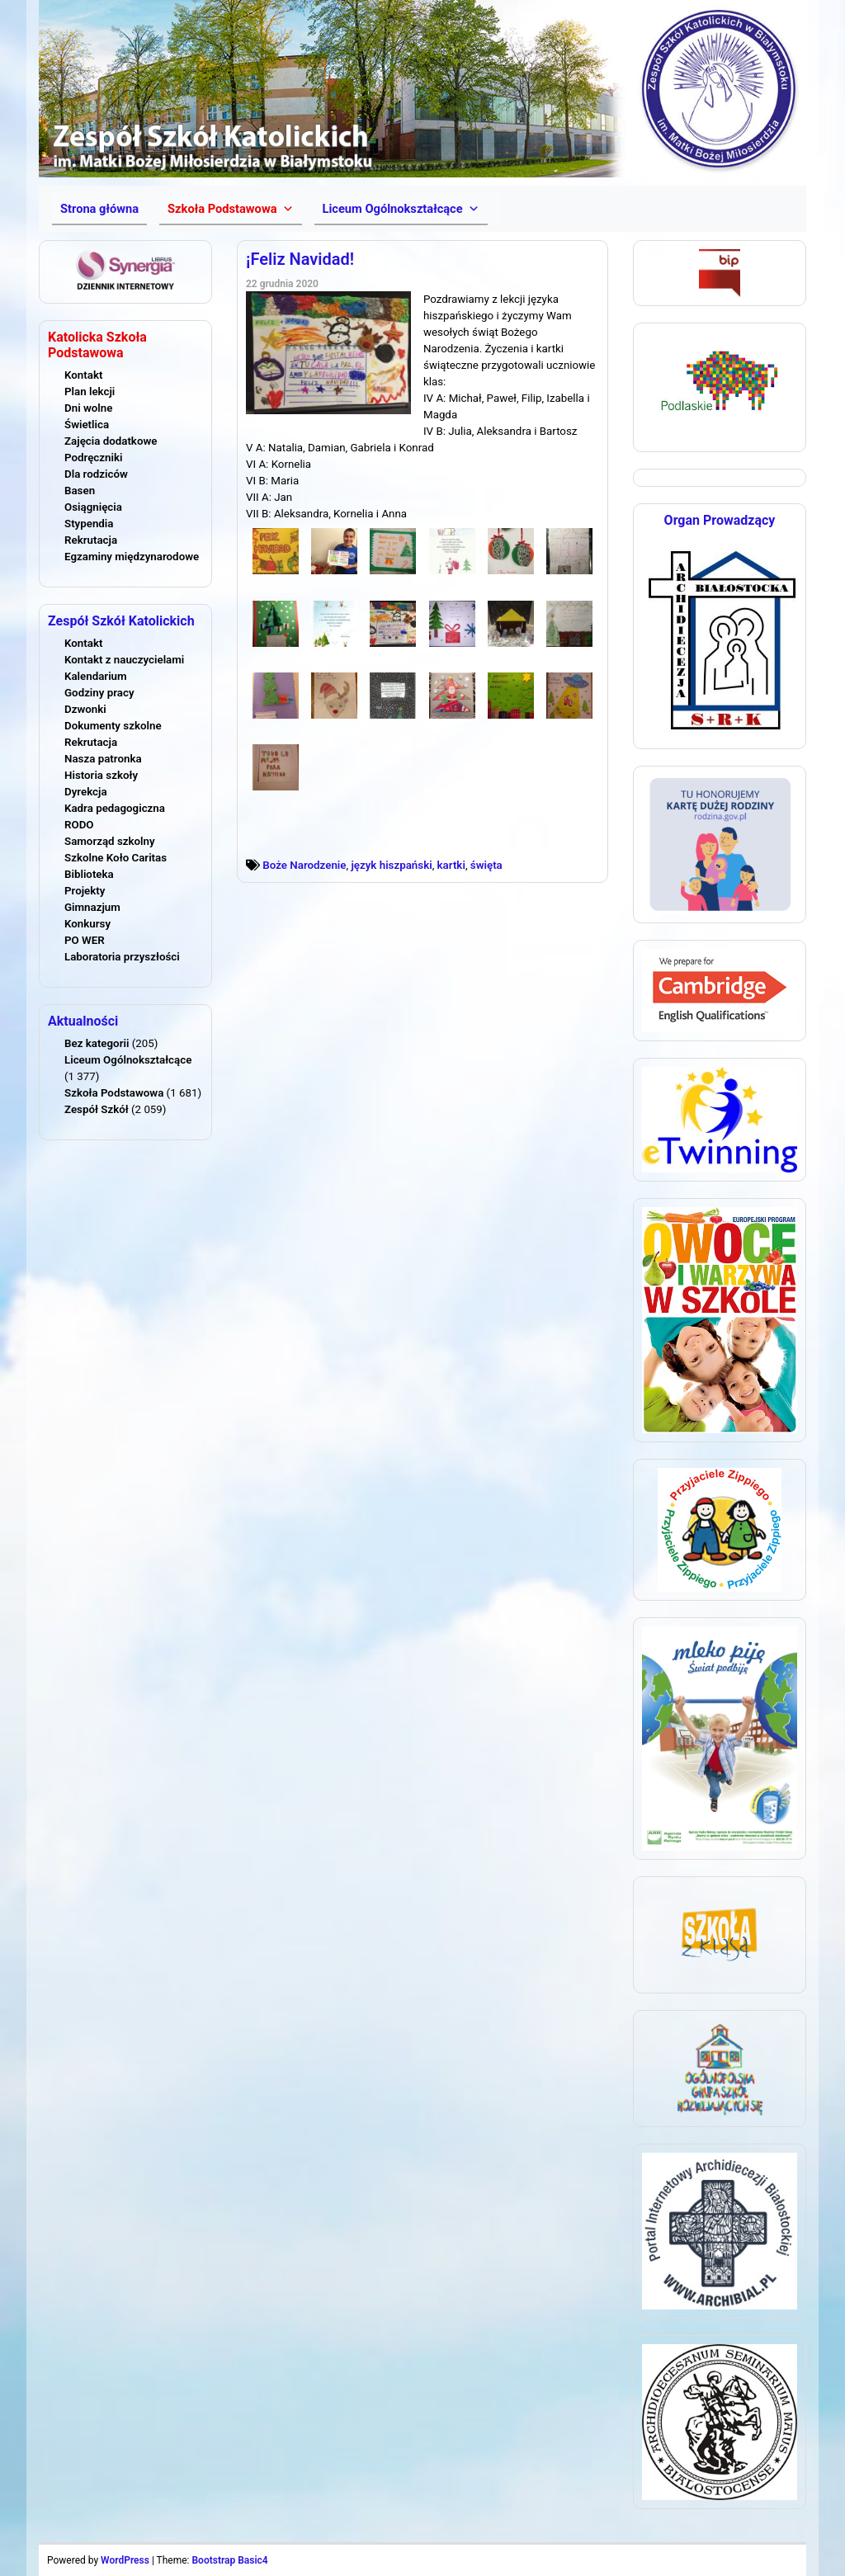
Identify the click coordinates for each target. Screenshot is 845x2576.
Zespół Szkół (96, 1109)
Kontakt (83, 375)
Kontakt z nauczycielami (124, 659)
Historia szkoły (101, 775)
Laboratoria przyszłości (122, 957)
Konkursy (87, 924)
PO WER (84, 940)
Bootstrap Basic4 (229, 2560)
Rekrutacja (90, 540)
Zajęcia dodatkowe (110, 441)
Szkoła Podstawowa (113, 1093)
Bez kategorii (96, 1043)
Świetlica (86, 424)
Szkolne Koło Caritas (115, 858)
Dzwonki (85, 709)
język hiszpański (391, 865)
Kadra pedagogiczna (114, 808)
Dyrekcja (85, 792)
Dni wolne (88, 408)
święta (486, 865)
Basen (79, 490)
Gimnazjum (92, 907)
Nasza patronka (103, 759)
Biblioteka (89, 874)
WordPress (125, 2560)
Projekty (84, 891)
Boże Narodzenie (304, 865)
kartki (451, 865)
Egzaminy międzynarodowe (131, 556)
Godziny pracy (99, 692)
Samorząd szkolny (109, 841)
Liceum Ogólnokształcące (127, 1060)
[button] (230, 208)
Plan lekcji (89, 391)
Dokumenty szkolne (113, 725)
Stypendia (88, 523)
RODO (79, 825)
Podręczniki (93, 457)
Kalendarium (95, 676)
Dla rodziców (96, 474)
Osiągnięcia (93, 507)
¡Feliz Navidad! (300, 259)
